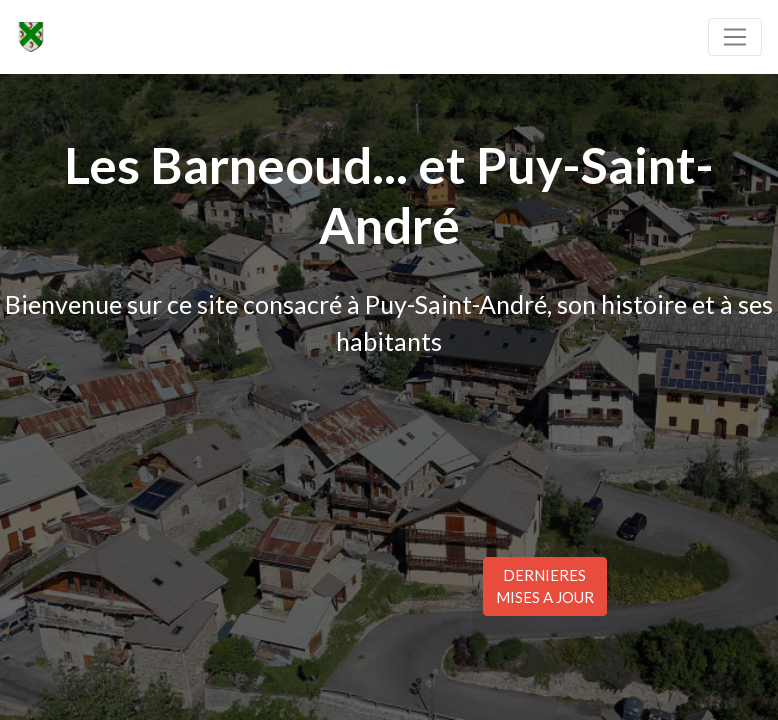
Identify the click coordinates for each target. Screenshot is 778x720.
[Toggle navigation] (735, 37)
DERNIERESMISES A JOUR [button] (545, 586)
